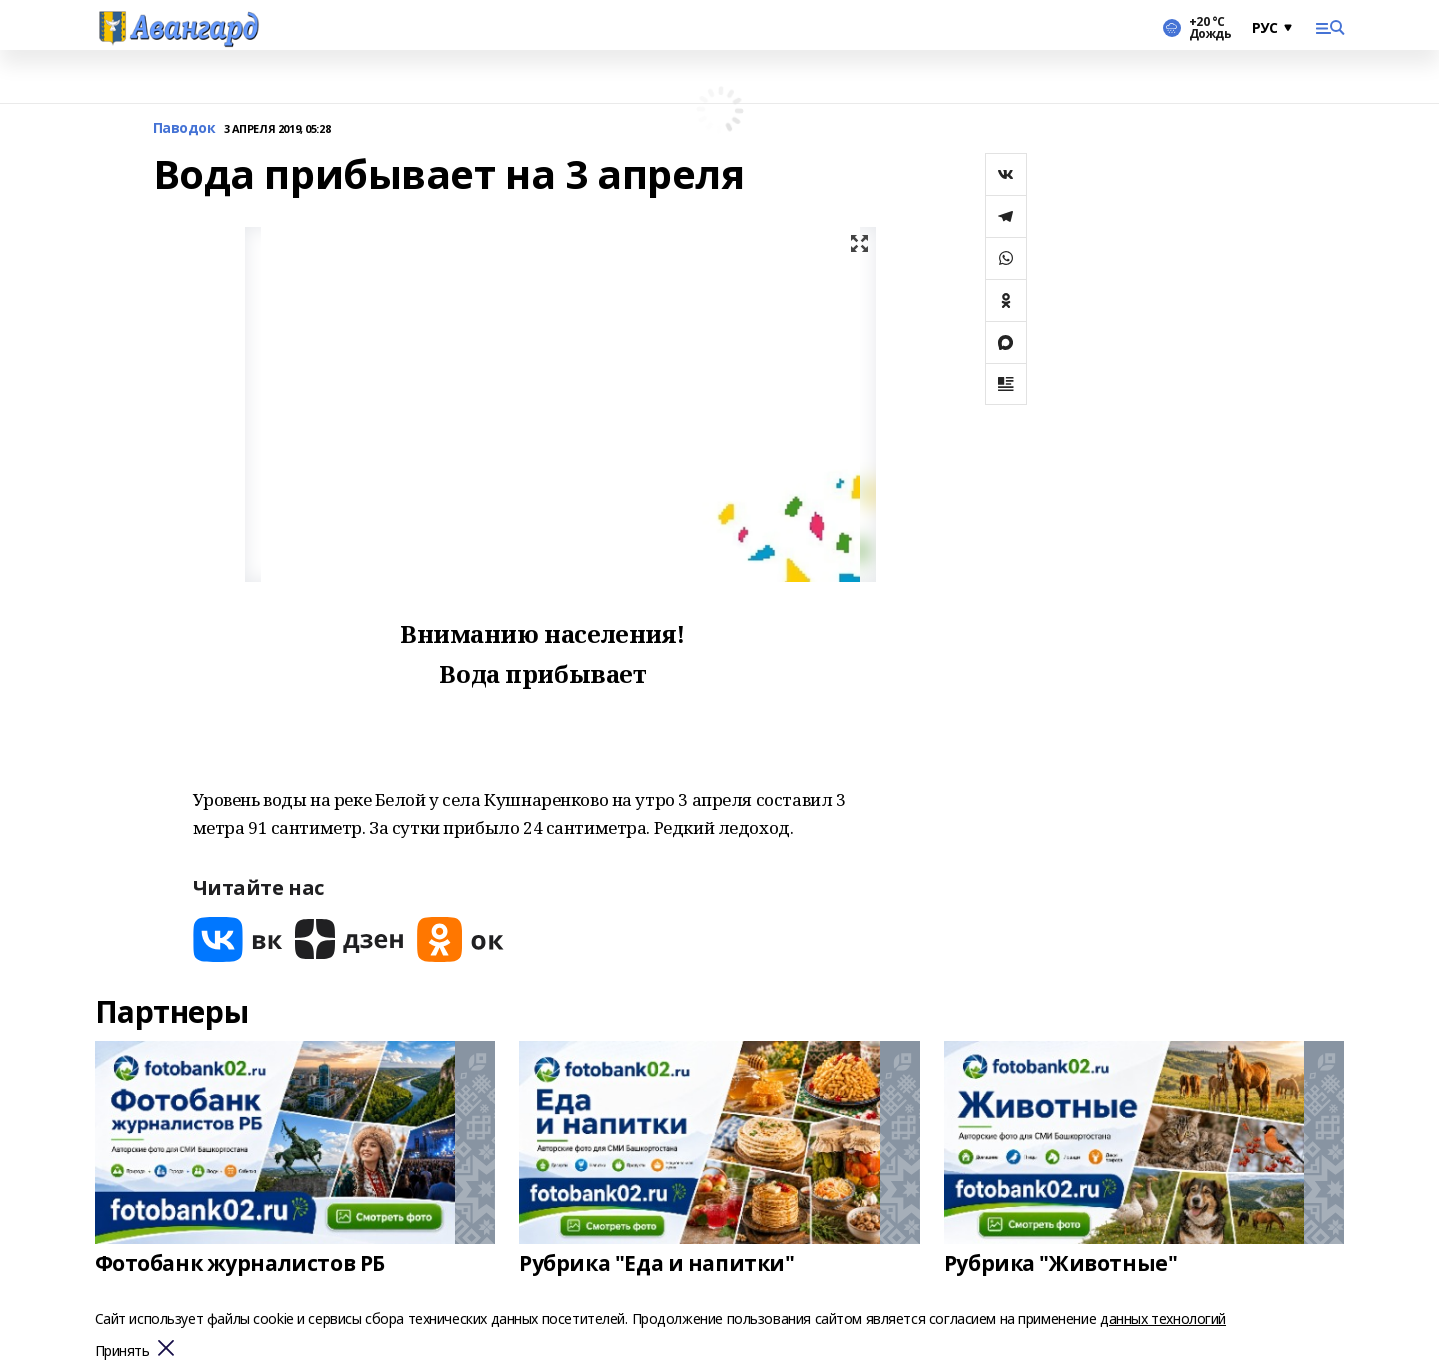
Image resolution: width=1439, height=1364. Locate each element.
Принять (122, 1351)
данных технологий (1163, 1318)
